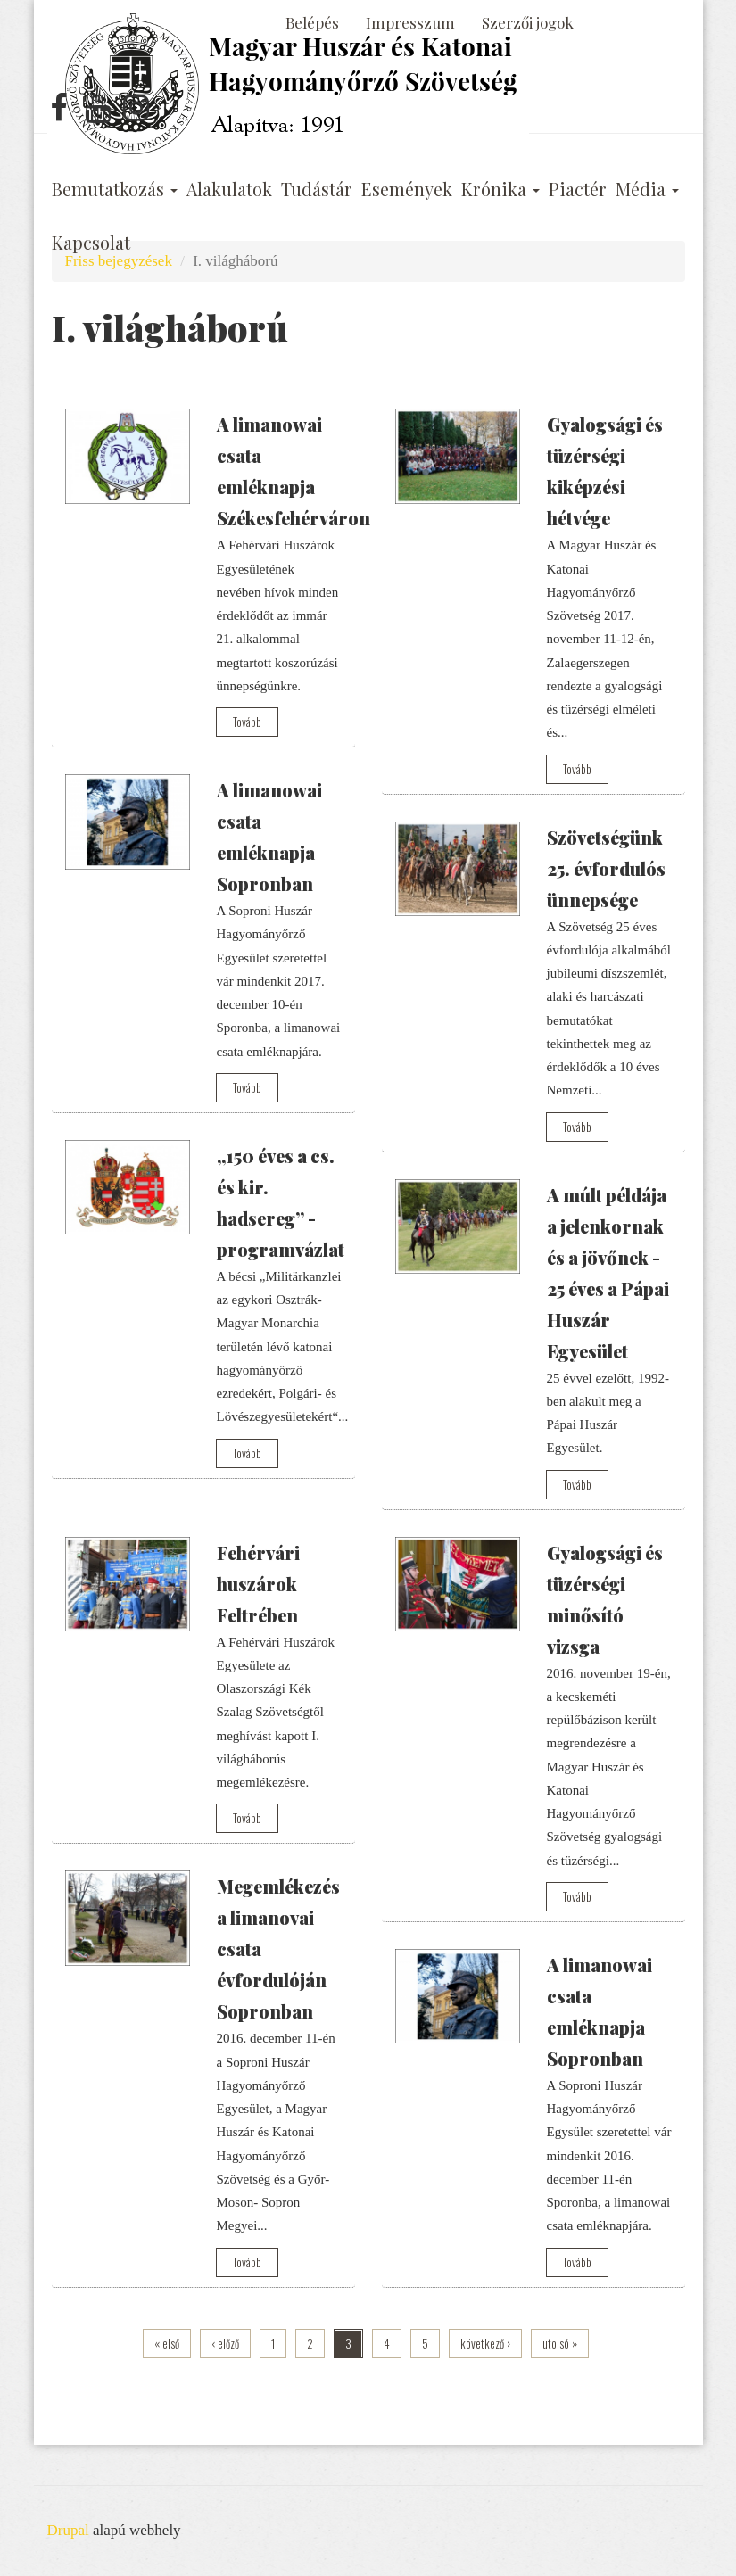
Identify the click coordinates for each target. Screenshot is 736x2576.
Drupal (68, 2530)
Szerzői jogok (528, 22)
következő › (485, 2343)
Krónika (500, 189)
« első (166, 2343)
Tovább (247, 722)
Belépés (312, 22)
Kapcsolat (91, 242)
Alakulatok (229, 189)
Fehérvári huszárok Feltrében (258, 1583)
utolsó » (559, 2343)
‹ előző (225, 2343)
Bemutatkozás (115, 189)
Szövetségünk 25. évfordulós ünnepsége (606, 868)
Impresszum (410, 22)
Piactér (578, 189)
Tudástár (316, 189)
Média (647, 189)
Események (406, 189)
